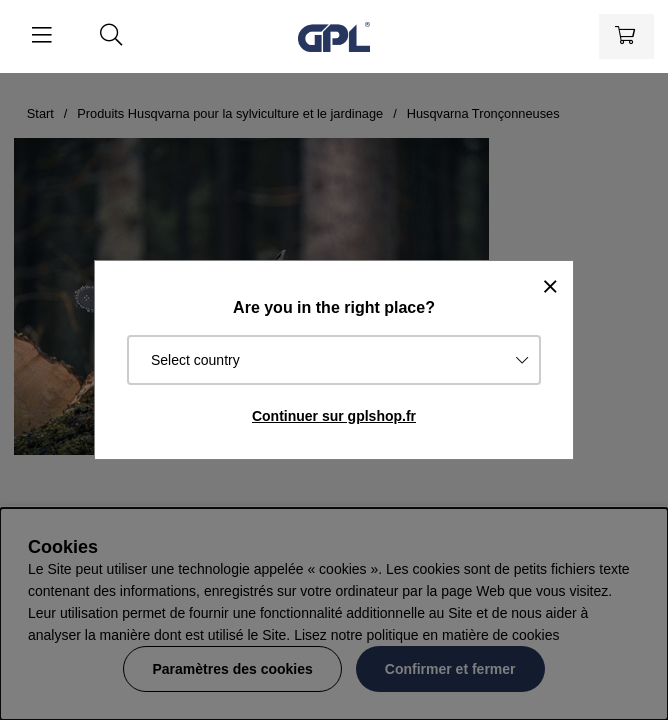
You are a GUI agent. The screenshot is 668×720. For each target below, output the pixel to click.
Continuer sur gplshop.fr (334, 416)
